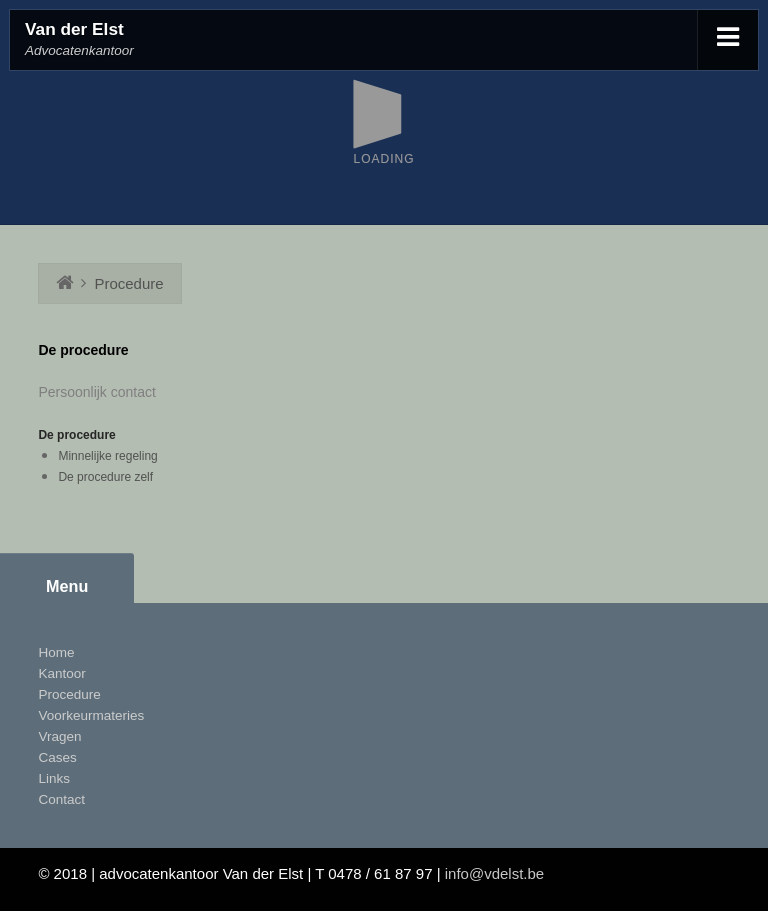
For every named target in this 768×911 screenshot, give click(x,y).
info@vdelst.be (494, 873)
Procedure (128, 283)
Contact (61, 799)
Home (56, 652)
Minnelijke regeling (107, 456)
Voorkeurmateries (91, 715)
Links (54, 778)
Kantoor (61, 673)
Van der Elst (74, 29)
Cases (57, 757)
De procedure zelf (105, 477)
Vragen (59, 736)
